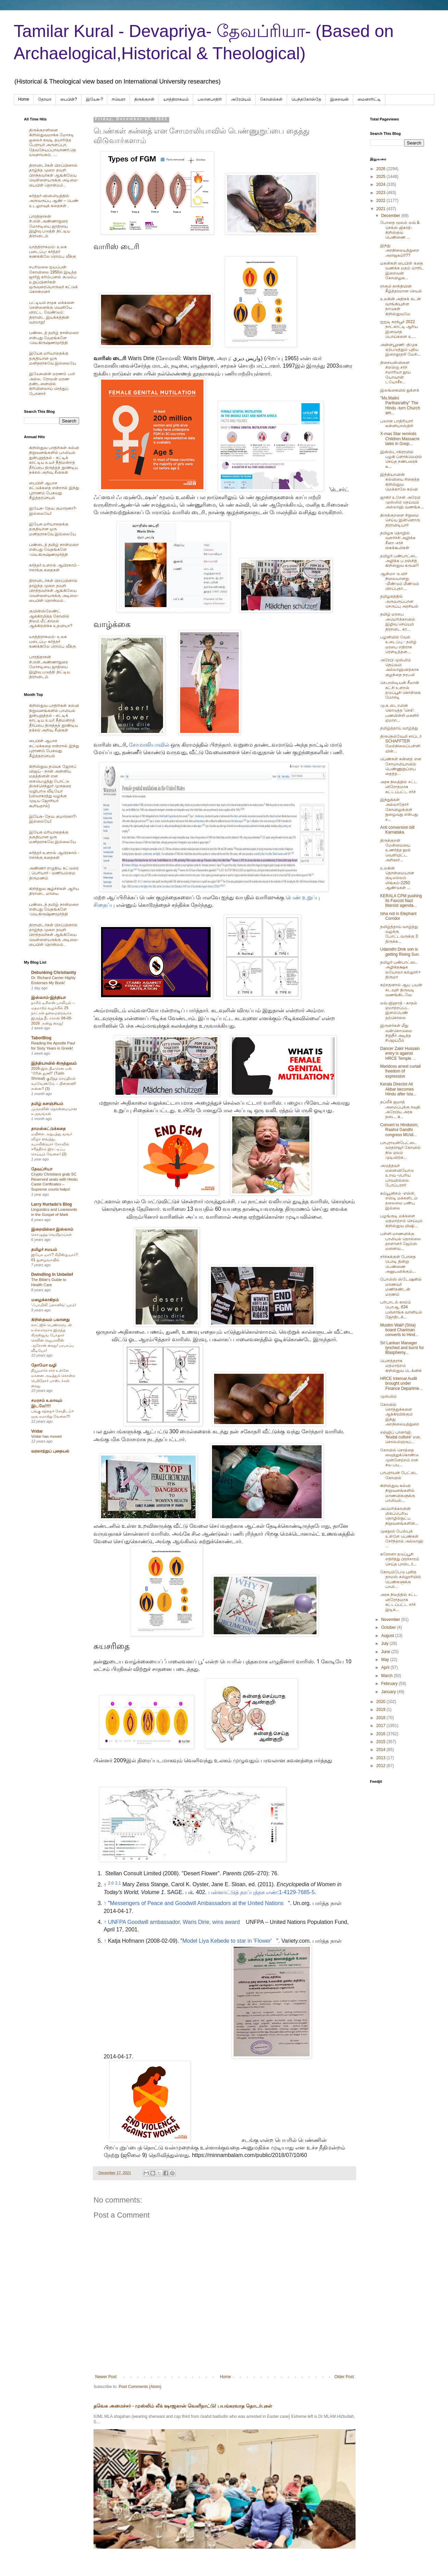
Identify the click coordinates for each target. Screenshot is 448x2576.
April (385, 1667)
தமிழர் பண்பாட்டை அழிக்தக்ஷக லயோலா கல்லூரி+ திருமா (400, 969)
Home (23, 99)
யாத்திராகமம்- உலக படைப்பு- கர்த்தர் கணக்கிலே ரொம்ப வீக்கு (52, 251)
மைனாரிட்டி (369, 99)
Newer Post (105, 2376)
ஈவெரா (118, 99)
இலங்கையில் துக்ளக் (399, 390)
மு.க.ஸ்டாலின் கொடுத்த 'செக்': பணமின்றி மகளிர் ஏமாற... (399, 713)
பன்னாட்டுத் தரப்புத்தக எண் (242, 1892)
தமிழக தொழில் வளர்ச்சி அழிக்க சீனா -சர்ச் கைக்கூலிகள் (397, 540)
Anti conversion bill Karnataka (397, 830)
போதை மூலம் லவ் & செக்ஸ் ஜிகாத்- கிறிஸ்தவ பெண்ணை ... (400, 230)
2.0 (111, 1882)
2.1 (118, 1882)
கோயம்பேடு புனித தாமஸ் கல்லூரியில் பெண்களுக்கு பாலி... (400, 1579)
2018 (381, 1717)
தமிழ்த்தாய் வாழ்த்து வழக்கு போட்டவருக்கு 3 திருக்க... (399, 934)
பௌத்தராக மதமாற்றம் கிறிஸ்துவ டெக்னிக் (401, 1365)
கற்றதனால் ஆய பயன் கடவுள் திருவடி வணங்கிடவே (401, 989)
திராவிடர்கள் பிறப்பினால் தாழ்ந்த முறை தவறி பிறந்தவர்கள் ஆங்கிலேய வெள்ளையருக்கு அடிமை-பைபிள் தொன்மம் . (53, 175)
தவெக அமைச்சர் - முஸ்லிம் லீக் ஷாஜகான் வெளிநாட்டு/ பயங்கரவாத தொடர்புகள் (183, 2406)
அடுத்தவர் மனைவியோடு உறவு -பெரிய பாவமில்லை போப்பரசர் (397, 1175)
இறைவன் (339, 99)
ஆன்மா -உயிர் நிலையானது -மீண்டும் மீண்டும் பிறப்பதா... (399, 581)
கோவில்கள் (271, 99)
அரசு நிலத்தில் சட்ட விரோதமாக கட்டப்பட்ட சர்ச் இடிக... (399, 1602)
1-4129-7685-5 (297, 1892)
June (386, 1651)
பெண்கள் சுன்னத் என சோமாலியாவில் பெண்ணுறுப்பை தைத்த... (400, 766)
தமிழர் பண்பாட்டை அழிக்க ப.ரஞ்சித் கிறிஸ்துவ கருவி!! (399, 561)
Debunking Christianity (53, 972)
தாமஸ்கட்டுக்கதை (48, 1128)
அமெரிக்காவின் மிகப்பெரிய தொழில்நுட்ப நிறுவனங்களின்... (399, 1516)
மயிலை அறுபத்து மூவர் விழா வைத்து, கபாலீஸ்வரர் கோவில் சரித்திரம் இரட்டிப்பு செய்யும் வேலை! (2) (51, 1144)
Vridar (37, 1431)
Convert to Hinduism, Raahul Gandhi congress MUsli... (399, 1129)
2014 (381, 1749)
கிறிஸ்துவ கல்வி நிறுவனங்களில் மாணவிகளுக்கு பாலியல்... (397, 1493)
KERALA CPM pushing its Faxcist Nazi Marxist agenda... (401, 900)
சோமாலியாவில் (149, 744)
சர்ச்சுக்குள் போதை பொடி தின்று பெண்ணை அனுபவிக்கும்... (398, 1264)
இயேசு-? (94, 99)
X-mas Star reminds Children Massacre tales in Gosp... (400, 438)
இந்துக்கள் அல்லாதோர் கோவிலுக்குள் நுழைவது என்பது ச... (399, 809)
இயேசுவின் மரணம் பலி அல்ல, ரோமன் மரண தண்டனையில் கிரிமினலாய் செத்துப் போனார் (52, 383)
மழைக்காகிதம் (45, 1299)
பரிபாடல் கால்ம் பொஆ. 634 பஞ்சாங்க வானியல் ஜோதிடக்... (401, 1309)
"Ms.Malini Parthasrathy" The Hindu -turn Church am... (400, 405)
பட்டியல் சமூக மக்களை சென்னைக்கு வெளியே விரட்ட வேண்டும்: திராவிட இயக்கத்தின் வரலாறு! (51, 312)
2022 (381, 200)
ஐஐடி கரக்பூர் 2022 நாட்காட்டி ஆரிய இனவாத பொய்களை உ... (399, 329)
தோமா (44, 99)
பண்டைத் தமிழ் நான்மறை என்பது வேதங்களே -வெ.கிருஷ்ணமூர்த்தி (54, 337)
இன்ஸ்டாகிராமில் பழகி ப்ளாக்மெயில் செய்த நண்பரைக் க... (401, 459)
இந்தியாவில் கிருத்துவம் (54, 1063)
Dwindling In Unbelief (52, 1274)
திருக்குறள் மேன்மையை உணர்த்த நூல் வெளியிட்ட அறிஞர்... (395, 850)
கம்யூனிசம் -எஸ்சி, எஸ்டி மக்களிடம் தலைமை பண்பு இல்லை (399, 1200)
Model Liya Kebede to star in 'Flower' (227, 1941)
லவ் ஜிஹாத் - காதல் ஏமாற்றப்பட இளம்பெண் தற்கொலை (398, 1010)
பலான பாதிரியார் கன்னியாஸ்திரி (396, 423)
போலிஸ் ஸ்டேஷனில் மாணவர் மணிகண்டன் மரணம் (401, 1286)
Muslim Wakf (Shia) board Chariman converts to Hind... (399, 1330)
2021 (381, 208)
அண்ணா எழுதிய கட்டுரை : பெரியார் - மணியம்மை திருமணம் (53, 873)
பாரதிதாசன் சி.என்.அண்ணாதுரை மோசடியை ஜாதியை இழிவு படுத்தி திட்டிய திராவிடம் (49, 226)
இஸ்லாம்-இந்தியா (48, 997)
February (390, 1683)
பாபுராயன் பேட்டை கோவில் (399, 1475)
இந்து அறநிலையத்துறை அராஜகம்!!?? (399, 250)
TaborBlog (41, 1038)
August (388, 1635)
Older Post (344, 2376)
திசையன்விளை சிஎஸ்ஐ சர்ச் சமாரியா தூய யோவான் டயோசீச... (395, 372)
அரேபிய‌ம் (241, 99)
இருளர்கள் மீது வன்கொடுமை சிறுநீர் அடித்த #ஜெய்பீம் (396, 1033)
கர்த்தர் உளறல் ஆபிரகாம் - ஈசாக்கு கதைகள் (54, 567)
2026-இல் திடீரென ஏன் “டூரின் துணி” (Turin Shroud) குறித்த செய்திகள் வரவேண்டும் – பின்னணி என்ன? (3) (53, 1078)
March (387, 1675)
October (389, 1627)
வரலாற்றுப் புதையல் (50, 1451)
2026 (381, 168)
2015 (381, 1741)
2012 (381, 1765)
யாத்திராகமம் (176, 99)
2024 (381, 184)
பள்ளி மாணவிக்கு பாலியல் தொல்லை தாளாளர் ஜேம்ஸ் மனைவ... (400, 1241)
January (389, 1691)
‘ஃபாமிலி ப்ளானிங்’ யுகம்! (53, 1305)
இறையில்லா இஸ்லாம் (52, 1229)
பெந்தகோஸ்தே (306, 99)
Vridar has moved (46, 1436)
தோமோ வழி (44, 1365)
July (385, 1643)
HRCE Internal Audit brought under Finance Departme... (401, 1383)
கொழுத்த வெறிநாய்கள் (51, 1234)
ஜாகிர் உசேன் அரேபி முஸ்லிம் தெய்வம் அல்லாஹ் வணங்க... (402, 502)
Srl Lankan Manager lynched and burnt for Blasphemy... (402, 1348)
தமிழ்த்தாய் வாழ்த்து (399, 728)
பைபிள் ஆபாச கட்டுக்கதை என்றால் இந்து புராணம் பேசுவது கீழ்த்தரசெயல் (54, 490)
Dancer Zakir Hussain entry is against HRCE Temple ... (400, 1053)
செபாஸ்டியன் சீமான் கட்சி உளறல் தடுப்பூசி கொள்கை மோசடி (400, 690)
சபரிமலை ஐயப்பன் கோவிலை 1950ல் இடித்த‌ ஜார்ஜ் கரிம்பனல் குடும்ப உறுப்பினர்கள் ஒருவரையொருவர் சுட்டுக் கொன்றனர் (53, 279)
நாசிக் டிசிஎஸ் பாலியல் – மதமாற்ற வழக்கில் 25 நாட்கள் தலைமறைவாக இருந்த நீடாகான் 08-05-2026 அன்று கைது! (53, 1013)
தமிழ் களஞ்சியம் (47, 1103)
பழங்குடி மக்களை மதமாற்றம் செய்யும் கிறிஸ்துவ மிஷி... (401, 1221)
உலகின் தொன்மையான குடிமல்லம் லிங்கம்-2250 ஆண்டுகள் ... (397, 878)
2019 (381, 1709)
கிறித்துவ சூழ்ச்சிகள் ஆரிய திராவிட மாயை (54, 891)
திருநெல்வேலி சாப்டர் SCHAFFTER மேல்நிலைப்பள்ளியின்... (401, 743)
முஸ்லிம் (388, 1396)
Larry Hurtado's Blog (51, 1204)
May (385, 1659)
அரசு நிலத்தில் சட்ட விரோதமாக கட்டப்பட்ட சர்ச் (399, 786)
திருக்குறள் (144, 99)
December (391, 215)
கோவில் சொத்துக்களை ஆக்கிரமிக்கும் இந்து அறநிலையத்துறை (399, 1414)
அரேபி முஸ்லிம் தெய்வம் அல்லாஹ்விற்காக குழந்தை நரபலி (399, 667)
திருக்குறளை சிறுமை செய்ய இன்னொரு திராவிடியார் (400, 520)
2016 (381, 1733)
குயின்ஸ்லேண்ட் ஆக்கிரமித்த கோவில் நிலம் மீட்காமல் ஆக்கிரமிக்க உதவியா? (50, 618)
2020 (381, 1701)
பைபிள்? (68, 99)
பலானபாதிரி (210, 99)
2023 (381, 192)
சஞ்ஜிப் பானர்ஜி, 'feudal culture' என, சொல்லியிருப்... (400, 1437)
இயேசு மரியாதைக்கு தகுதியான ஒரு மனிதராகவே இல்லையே (52, 358)
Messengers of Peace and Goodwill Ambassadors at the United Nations (197, 1903)
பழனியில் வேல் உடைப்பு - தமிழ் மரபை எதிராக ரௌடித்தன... (398, 644)
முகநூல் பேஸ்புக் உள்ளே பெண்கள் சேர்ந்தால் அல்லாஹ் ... (401, 1538)
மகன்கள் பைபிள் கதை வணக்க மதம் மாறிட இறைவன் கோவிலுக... (402, 270)
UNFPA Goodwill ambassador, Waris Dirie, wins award (174, 1922)
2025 (381, 176)
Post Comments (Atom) (140, 2386)
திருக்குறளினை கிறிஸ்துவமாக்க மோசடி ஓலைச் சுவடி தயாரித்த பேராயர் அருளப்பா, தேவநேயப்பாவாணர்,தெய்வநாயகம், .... (52, 142)
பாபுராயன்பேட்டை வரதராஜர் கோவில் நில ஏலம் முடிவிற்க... (400, 1150)
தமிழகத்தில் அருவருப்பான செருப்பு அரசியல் (399, 601)
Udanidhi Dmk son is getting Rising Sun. (400, 951)
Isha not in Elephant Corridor (398, 916)
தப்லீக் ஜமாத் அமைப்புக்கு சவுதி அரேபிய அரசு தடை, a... (400, 1109)
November (391, 1619)
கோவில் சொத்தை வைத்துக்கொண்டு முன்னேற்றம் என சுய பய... (399, 1457)
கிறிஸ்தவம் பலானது (50, 1319)
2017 (381, 1725)
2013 (381, 1757)
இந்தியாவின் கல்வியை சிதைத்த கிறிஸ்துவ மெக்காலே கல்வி (400, 482)
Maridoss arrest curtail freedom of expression (400, 1071)
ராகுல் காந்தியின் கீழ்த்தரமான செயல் (401, 288)
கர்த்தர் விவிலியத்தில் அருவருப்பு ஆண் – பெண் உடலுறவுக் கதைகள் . (53, 200)
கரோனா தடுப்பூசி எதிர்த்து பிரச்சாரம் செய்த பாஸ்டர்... (399, 1559)
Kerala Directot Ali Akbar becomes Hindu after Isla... (398, 1089)
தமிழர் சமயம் (44, 1249)
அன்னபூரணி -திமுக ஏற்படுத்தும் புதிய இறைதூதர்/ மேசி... (400, 349)
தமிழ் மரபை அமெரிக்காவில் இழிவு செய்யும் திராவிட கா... (397, 621)
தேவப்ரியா (41, 1169)
